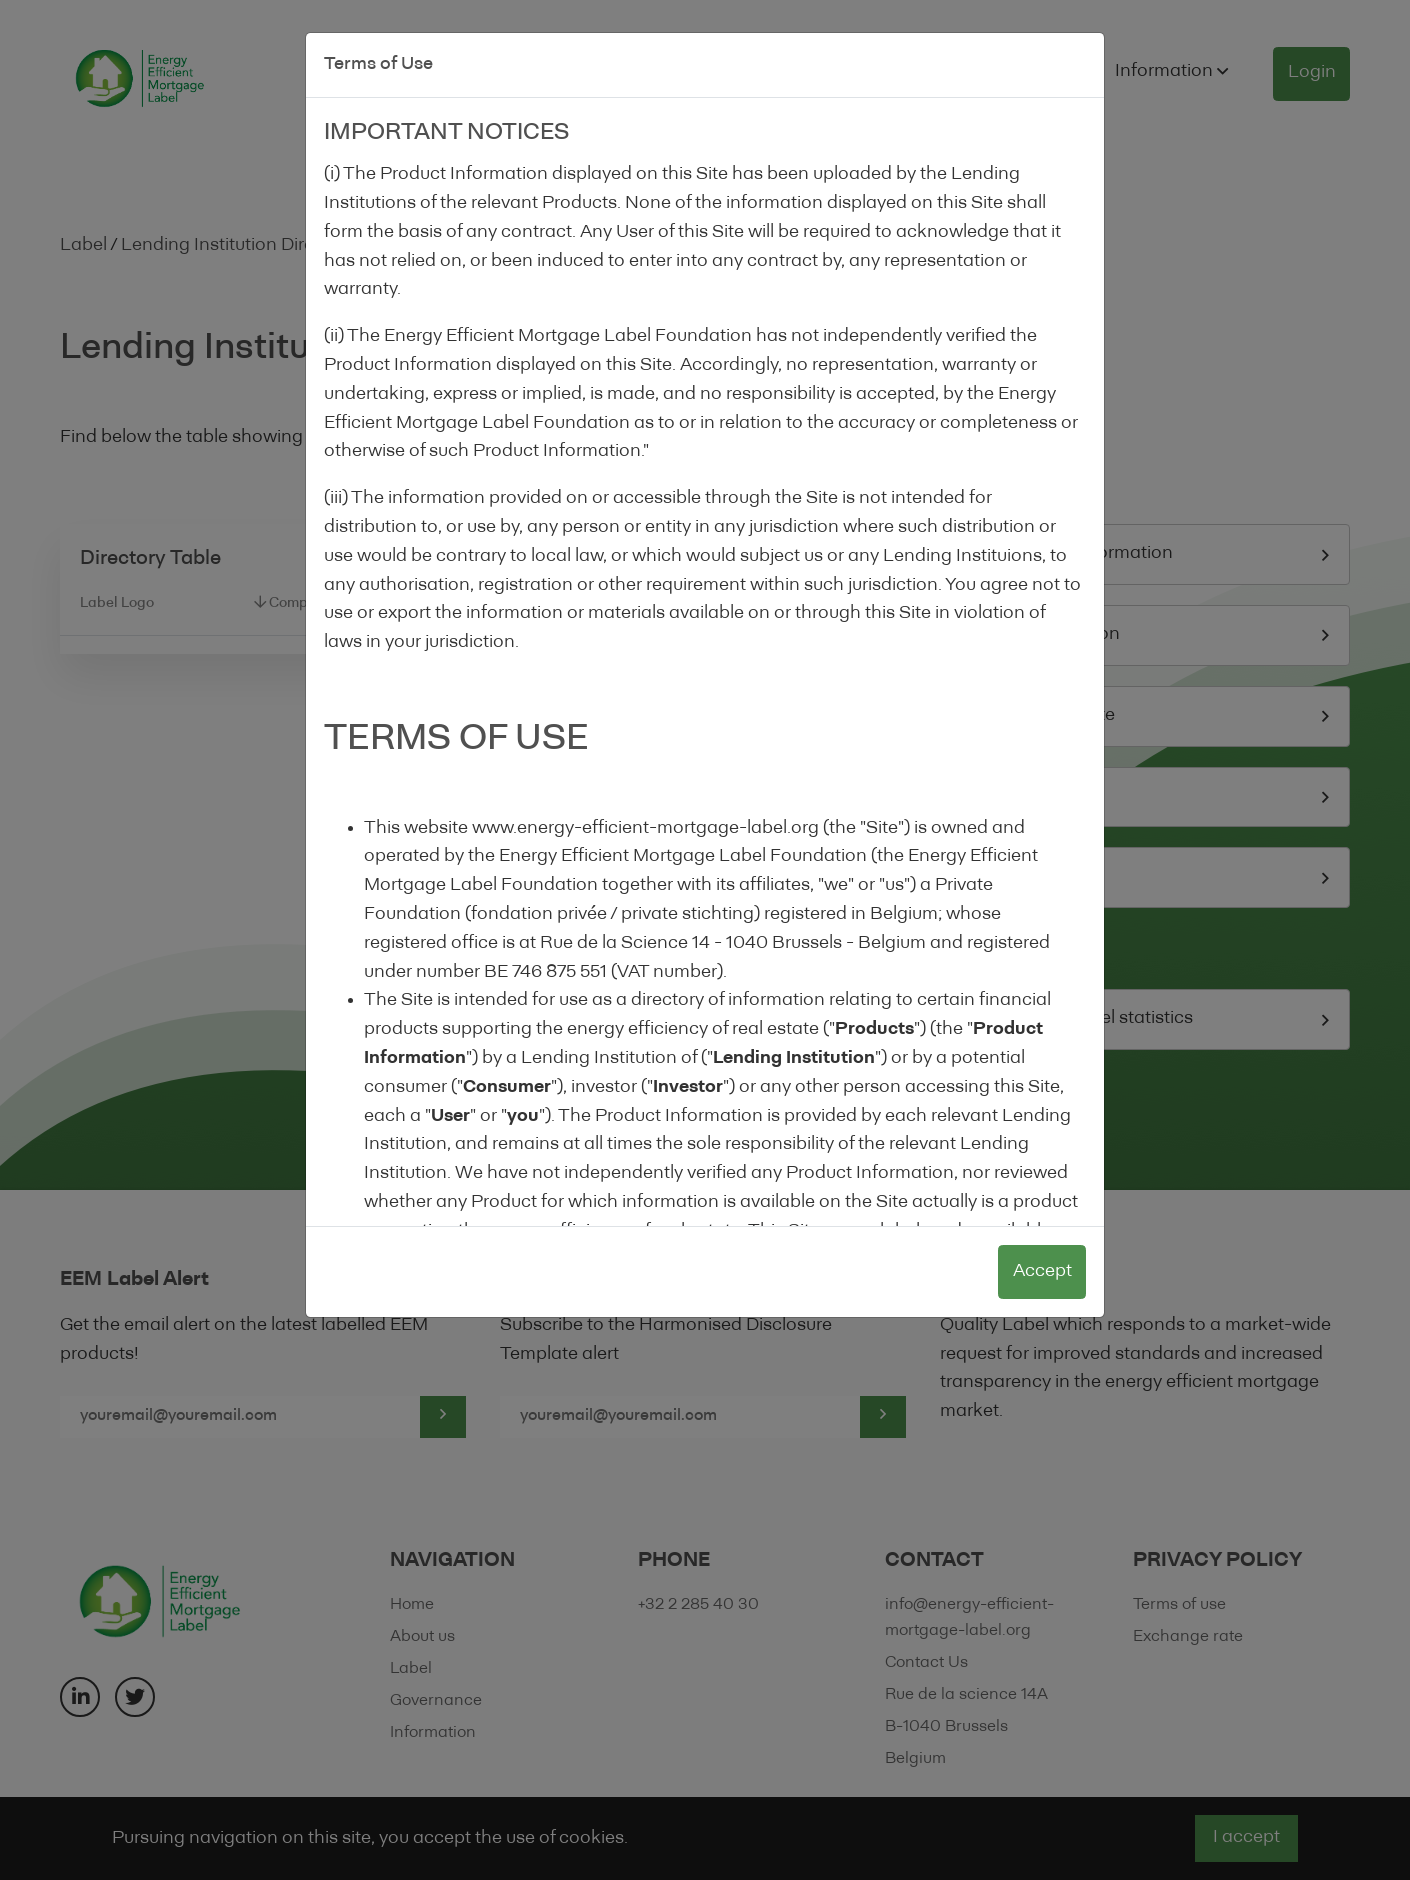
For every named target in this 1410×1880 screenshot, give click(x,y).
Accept (1042, 1271)
